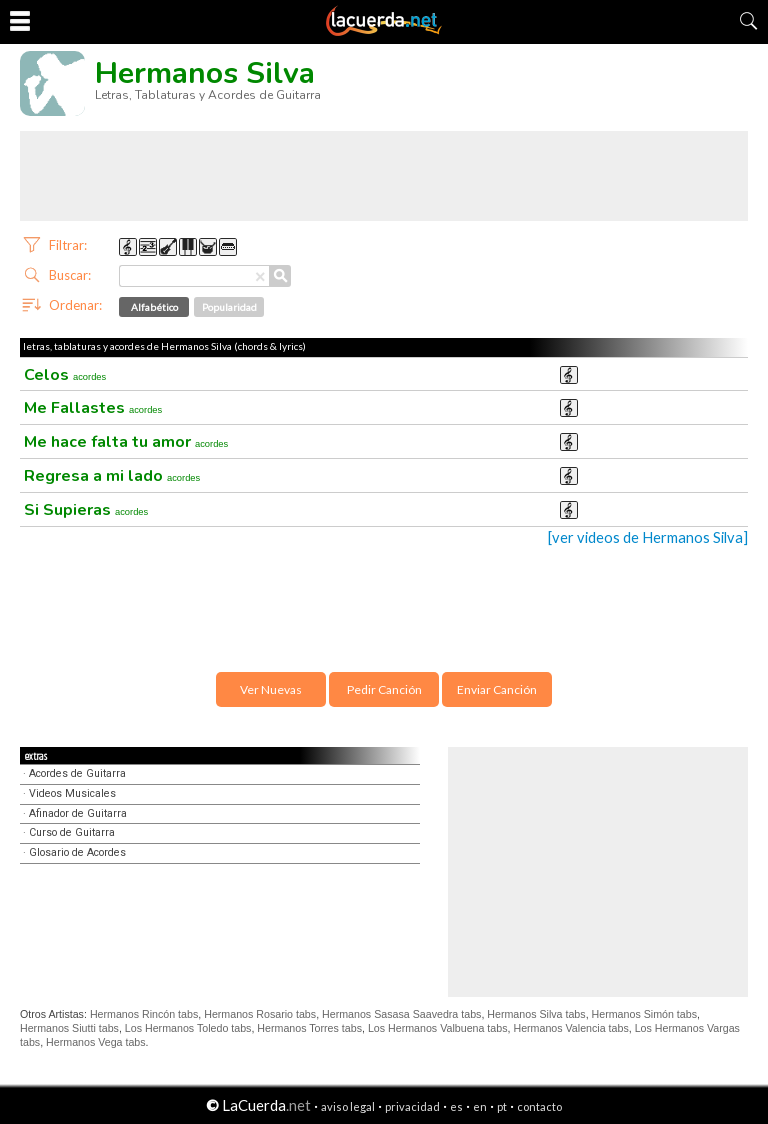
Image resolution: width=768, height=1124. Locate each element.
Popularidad (229, 307)
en (480, 1106)
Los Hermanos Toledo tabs (188, 1028)
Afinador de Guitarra (78, 813)
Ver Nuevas (271, 689)
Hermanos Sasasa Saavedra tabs (401, 1014)
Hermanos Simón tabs (644, 1014)
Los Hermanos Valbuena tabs (438, 1028)
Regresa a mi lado (112, 476)
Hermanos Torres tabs (309, 1028)
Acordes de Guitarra (77, 773)
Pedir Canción (384, 689)
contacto (539, 1106)
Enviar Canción (497, 689)
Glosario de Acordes (77, 852)
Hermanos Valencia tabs (570, 1028)
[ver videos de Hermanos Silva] (648, 537)
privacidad (412, 1106)
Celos (65, 375)
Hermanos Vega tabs (96, 1042)
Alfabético (154, 307)
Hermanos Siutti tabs (69, 1028)
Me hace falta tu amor (126, 442)
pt (502, 1106)
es (456, 1106)
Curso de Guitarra (72, 832)
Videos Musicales (72, 793)
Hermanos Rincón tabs (144, 1014)
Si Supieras (86, 510)
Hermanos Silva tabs (536, 1014)
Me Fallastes (93, 408)
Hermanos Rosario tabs (260, 1014)
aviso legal (348, 1106)
